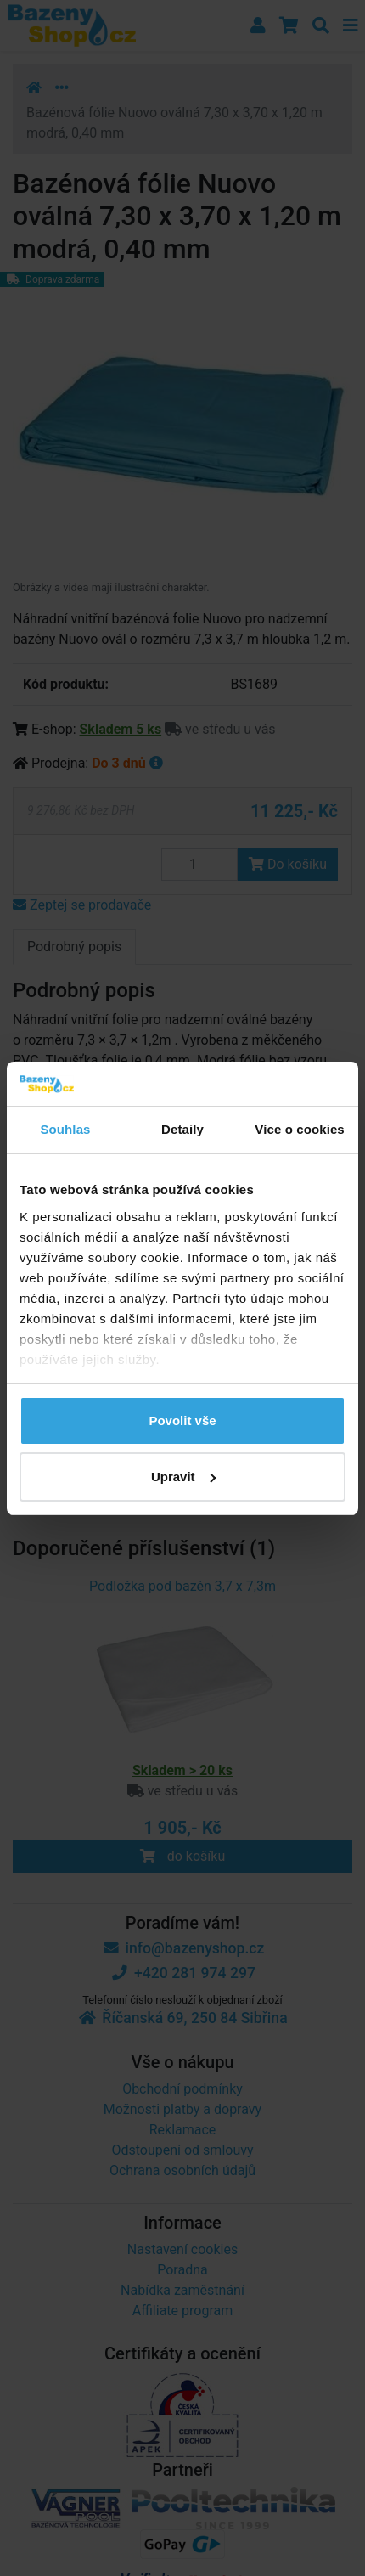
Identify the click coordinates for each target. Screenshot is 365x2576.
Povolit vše (182, 1420)
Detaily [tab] (182, 1129)
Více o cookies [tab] (300, 1129)
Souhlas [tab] (65, 1129)
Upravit (183, 1476)
